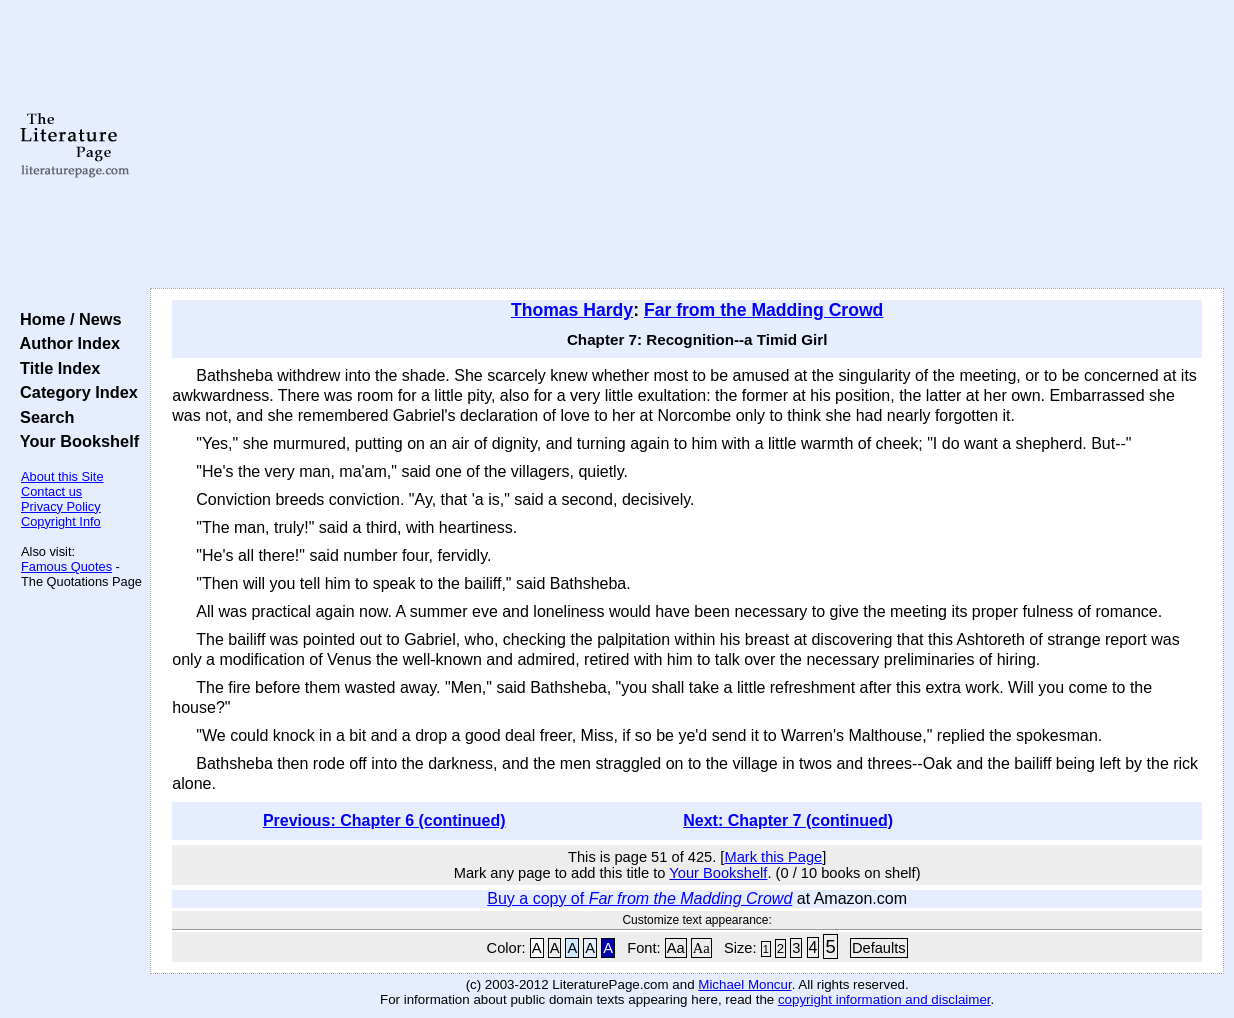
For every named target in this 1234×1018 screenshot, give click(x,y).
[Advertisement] (687, 145)
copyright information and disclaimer (884, 999)
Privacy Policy (61, 506)
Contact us (51, 491)
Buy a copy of (639, 898)
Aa (676, 948)
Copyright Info (61, 521)
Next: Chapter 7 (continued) (788, 820)
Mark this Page (773, 857)
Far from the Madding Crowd (763, 310)
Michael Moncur (744, 984)
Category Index (74, 392)
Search (42, 417)
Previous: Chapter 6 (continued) (384, 820)
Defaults (879, 948)
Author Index (65, 343)
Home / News (66, 319)
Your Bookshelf (75, 441)
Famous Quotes (66, 566)
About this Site (62, 476)
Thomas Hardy (572, 310)
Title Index (55, 368)
